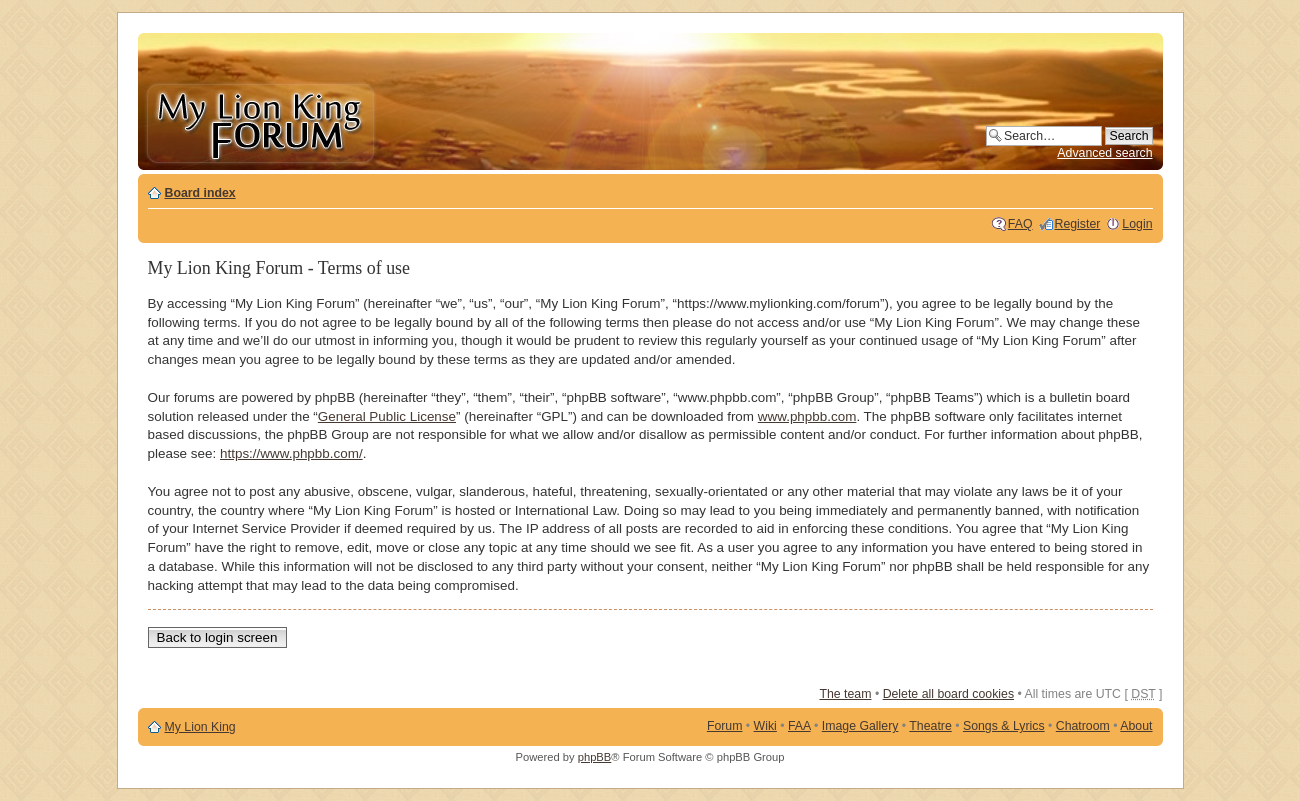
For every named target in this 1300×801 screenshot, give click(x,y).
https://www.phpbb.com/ (291, 453)
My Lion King (200, 727)
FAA (799, 726)
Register (1078, 224)
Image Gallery (860, 726)
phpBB (595, 757)
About (1136, 726)
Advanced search (1104, 153)
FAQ (1020, 224)
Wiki (765, 726)
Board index (200, 193)
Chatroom (1083, 726)
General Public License (387, 416)
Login (1137, 224)
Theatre (930, 726)
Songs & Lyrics (1004, 726)
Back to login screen (217, 637)
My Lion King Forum (260, 121)
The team (845, 694)
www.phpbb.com (807, 416)
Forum (725, 726)
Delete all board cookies (948, 694)
